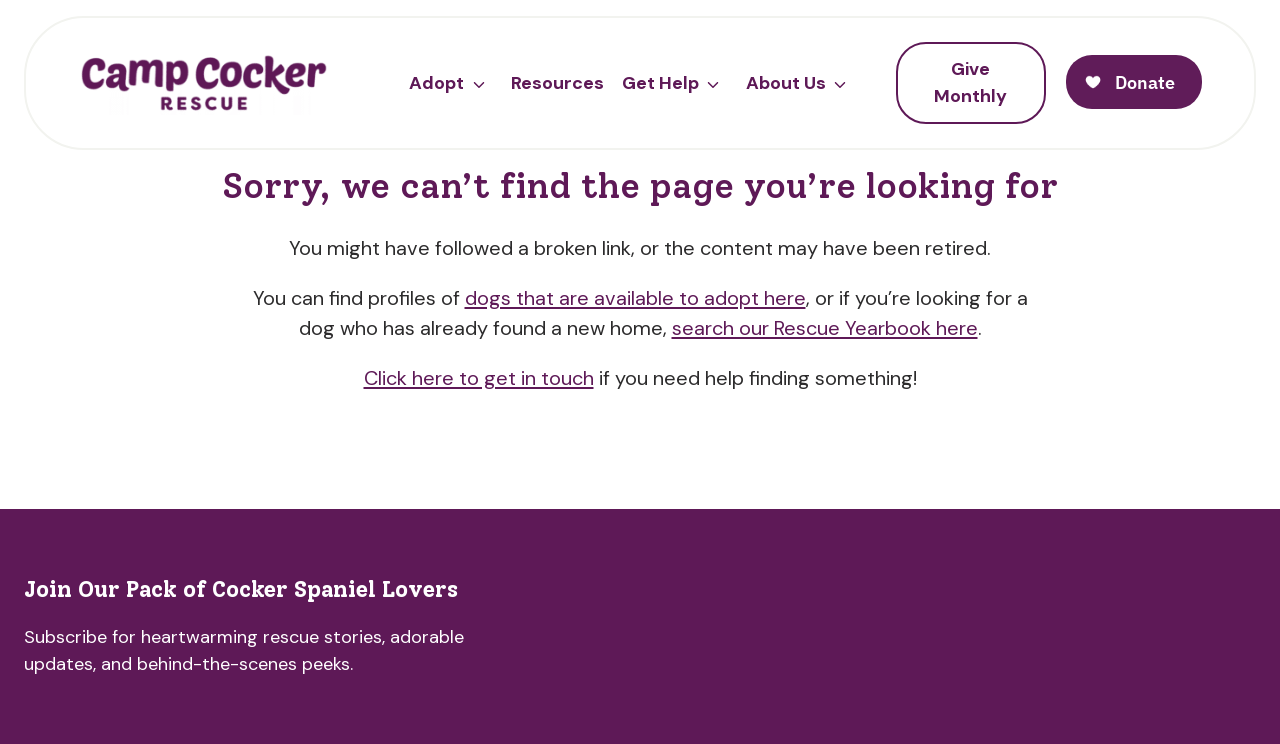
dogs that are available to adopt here (635, 298)
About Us (786, 83)
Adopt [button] (436, 83)
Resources (557, 83)
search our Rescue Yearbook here (825, 328)
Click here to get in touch (479, 378)
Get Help (660, 83)
